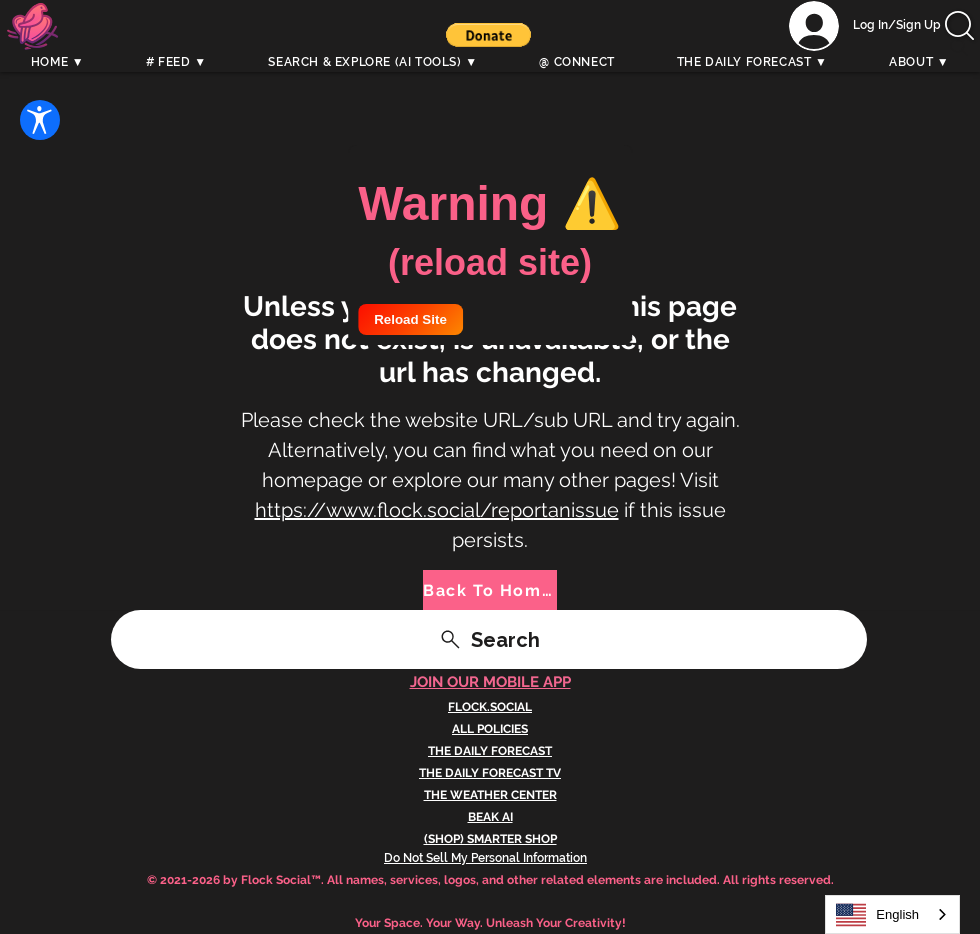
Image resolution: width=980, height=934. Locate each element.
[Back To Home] (490, 590)
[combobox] (892, 914)
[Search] (959, 47)
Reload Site (410, 319)
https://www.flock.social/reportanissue (437, 510)
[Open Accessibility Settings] (40, 120)
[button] (488, 35)
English (877, 915)
